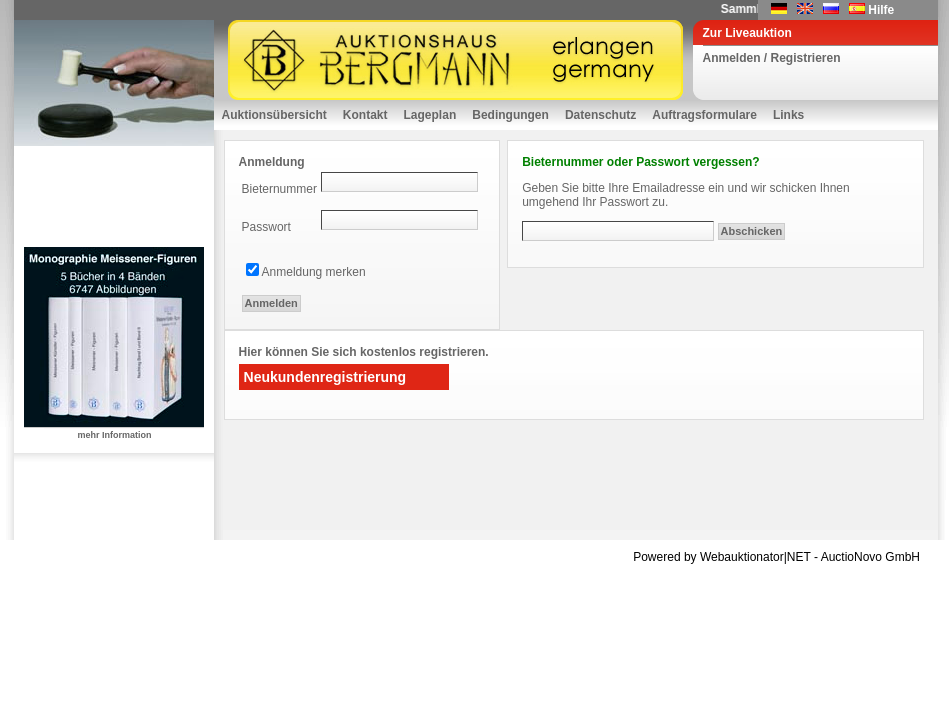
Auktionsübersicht (274, 115)
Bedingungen (510, 115)
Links (788, 115)
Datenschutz (600, 115)
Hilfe (881, 10)
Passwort (266, 227)
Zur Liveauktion (747, 33)
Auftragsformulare (704, 115)
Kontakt (365, 115)
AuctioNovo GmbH (870, 557)
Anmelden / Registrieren (772, 58)
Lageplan (430, 115)
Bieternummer (279, 189)
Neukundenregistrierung (325, 377)
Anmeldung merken (314, 272)
